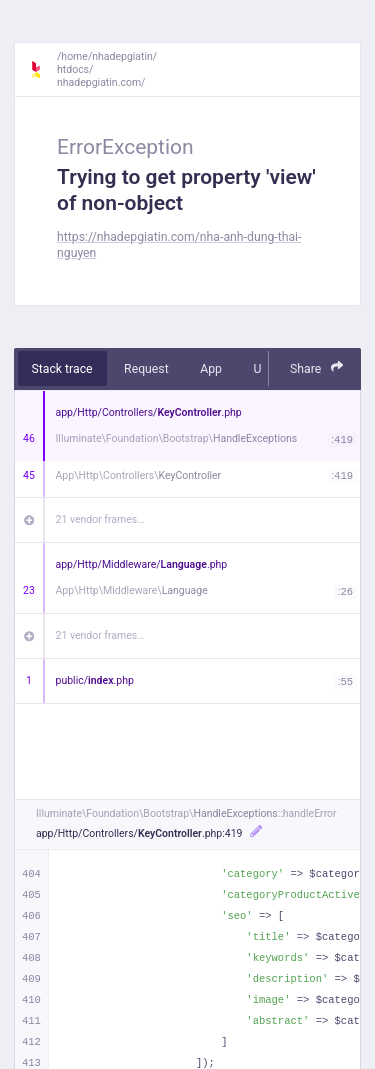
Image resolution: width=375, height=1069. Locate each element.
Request (146, 369)
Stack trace (62, 369)
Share (317, 367)
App (211, 369)
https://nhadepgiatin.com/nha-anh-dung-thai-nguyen (179, 244)
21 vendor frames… (100, 519)
